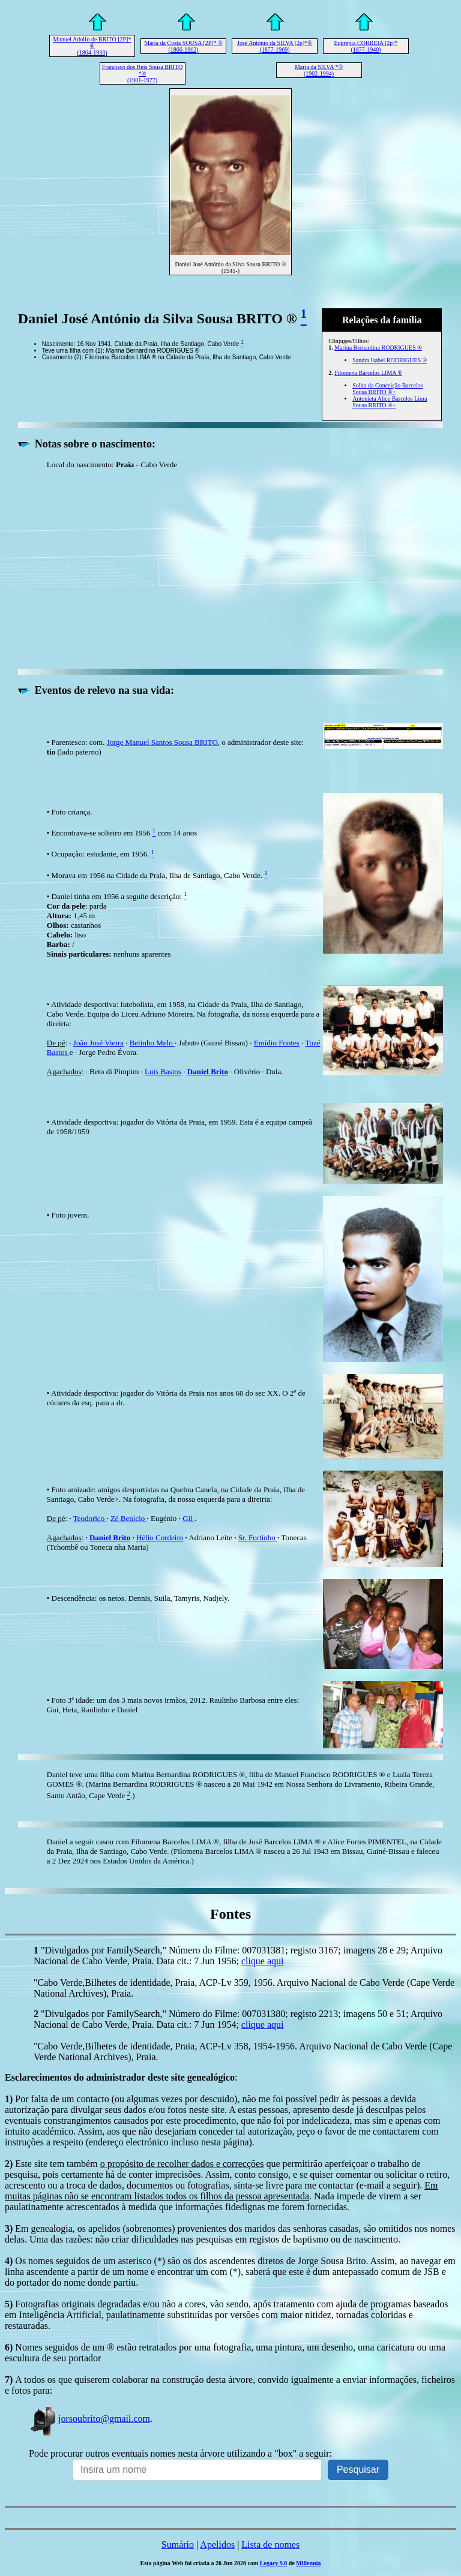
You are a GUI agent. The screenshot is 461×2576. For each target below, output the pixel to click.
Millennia (308, 2563)
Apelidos (217, 2544)
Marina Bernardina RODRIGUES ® (378, 347)
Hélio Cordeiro (159, 1537)
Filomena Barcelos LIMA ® (368, 372)
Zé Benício (128, 1518)
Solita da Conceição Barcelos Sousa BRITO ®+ (387, 388)
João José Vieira (98, 1042)
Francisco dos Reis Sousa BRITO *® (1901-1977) (142, 73)
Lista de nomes (270, 2544)
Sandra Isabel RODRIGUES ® (389, 360)
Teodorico (90, 1518)
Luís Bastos (163, 1071)
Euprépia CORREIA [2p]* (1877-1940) (365, 46)
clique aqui (262, 1961)
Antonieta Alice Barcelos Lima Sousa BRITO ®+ (389, 401)
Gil (188, 1518)
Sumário (177, 2544)
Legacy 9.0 (274, 2563)
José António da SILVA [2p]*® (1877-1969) (274, 46)
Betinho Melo (152, 1042)
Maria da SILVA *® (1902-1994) (319, 70)
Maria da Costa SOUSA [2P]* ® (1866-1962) (183, 46)
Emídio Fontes (277, 1042)
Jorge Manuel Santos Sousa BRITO (162, 742)
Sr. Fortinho (257, 1537)
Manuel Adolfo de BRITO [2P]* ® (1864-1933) (92, 46)
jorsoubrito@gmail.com (89, 2418)
